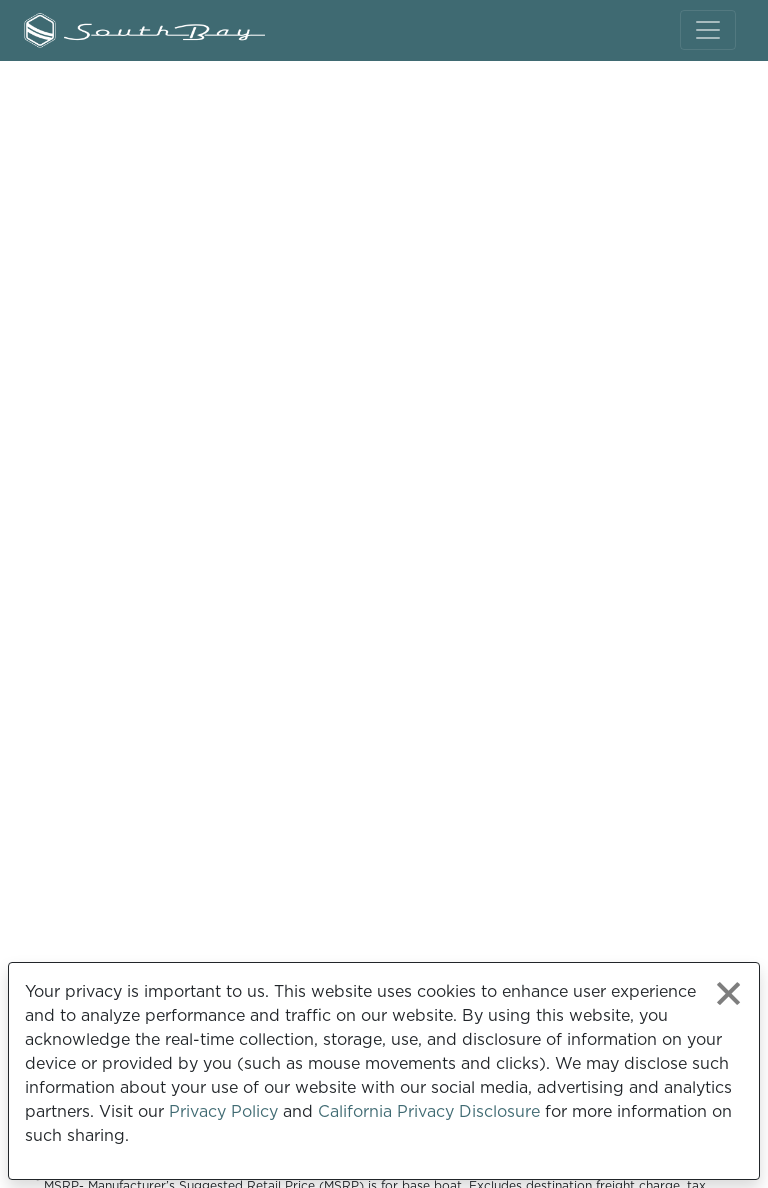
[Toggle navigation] (708, 30)
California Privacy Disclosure (429, 1111)
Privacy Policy (223, 1111)
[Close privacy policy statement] (728, 993)
